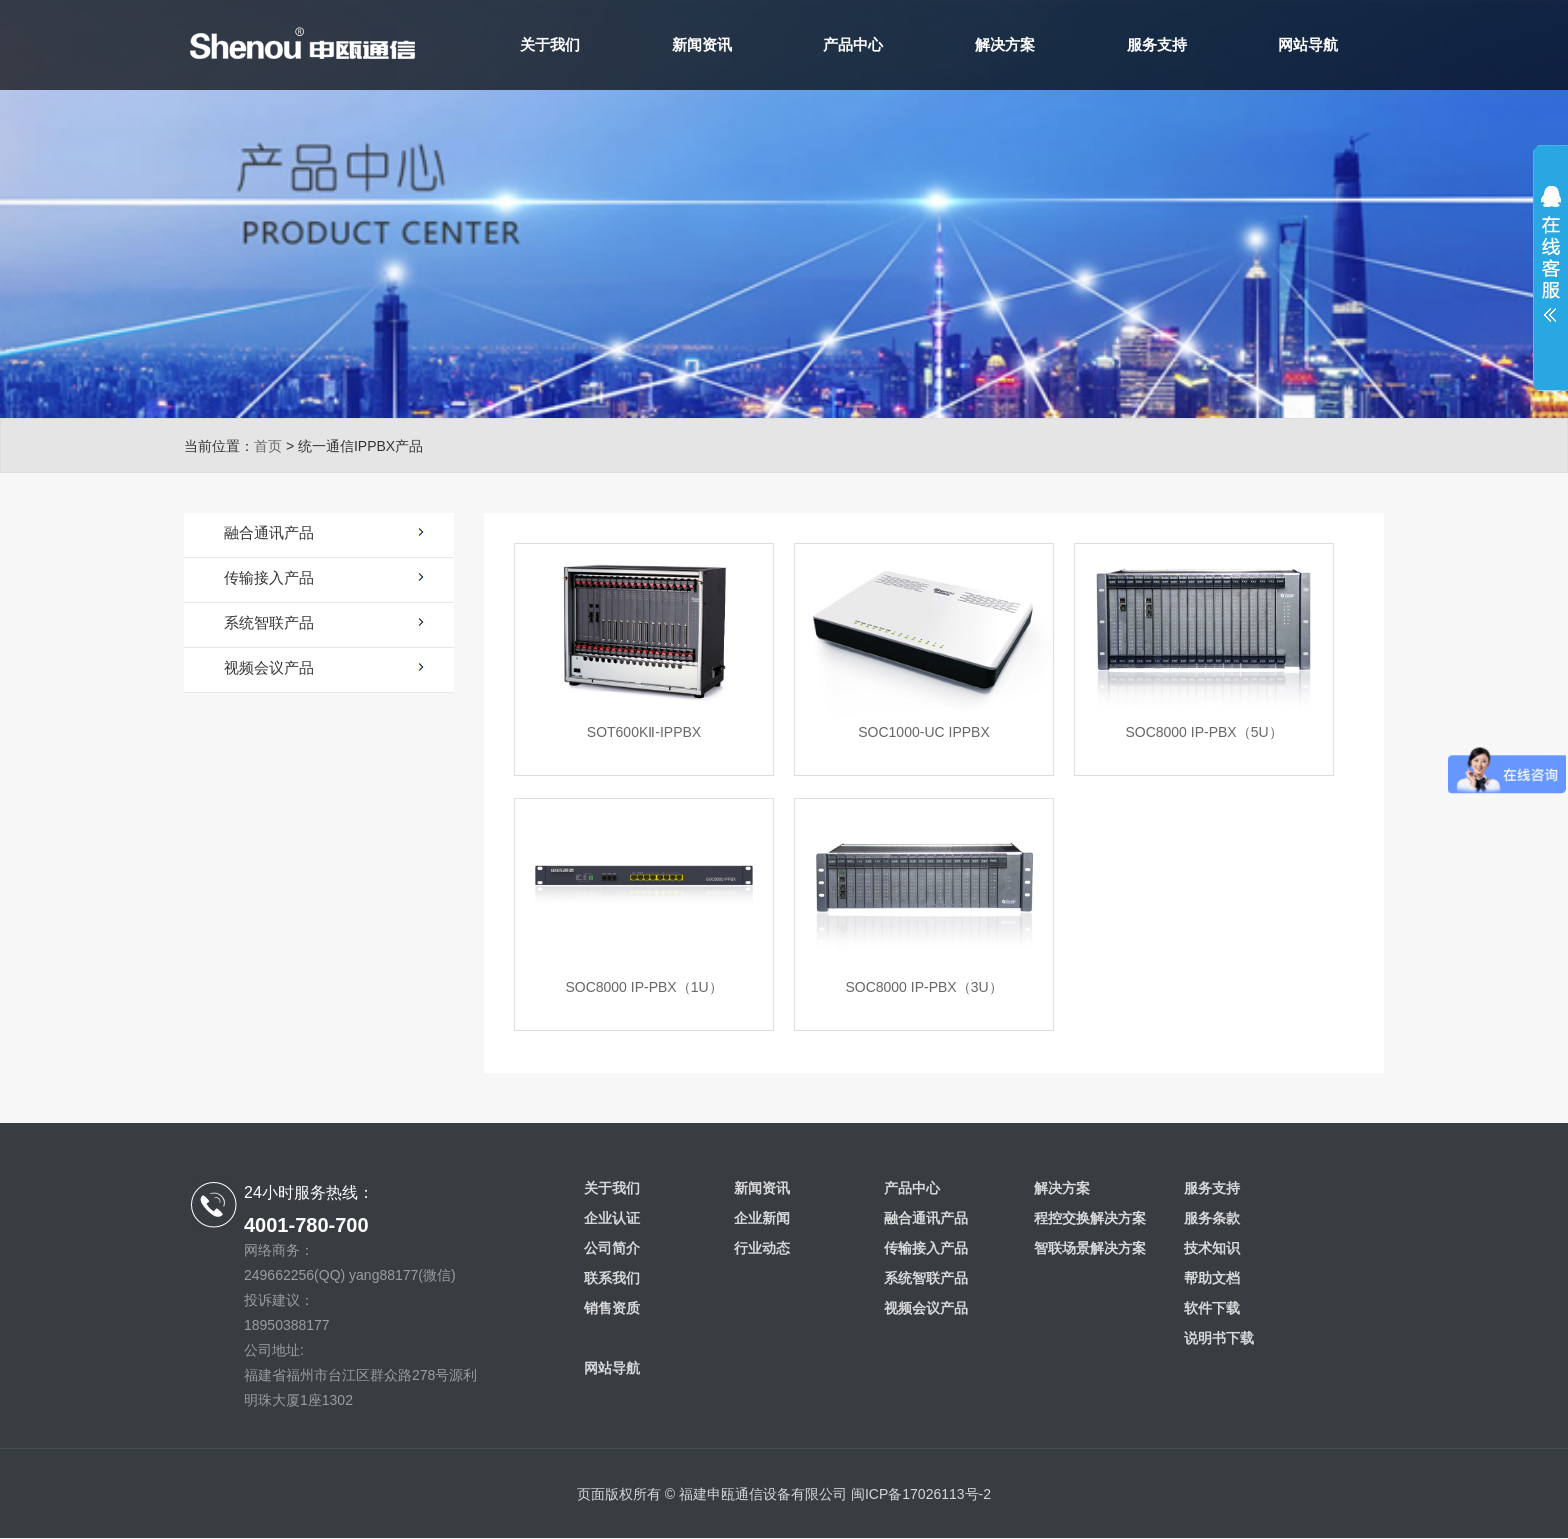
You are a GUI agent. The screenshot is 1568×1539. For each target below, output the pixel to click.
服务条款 (1212, 1218)
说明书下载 (1219, 1338)
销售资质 (612, 1308)
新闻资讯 (702, 44)
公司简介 (612, 1248)
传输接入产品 (926, 1248)
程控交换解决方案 (1090, 1218)
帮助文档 (1212, 1278)
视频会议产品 (926, 1308)
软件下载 (1212, 1308)
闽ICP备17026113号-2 (921, 1494)
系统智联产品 (926, 1278)
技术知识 (1212, 1248)
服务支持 (1157, 44)
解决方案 (1005, 44)
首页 (268, 446)
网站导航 (1308, 44)
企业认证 (612, 1218)
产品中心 (853, 44)
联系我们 (612, 1278)
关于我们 (550, 44)
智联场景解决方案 (1090, 1248)
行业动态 (762, 1248)
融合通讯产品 (926, 1218)
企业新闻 (762, 1218)
